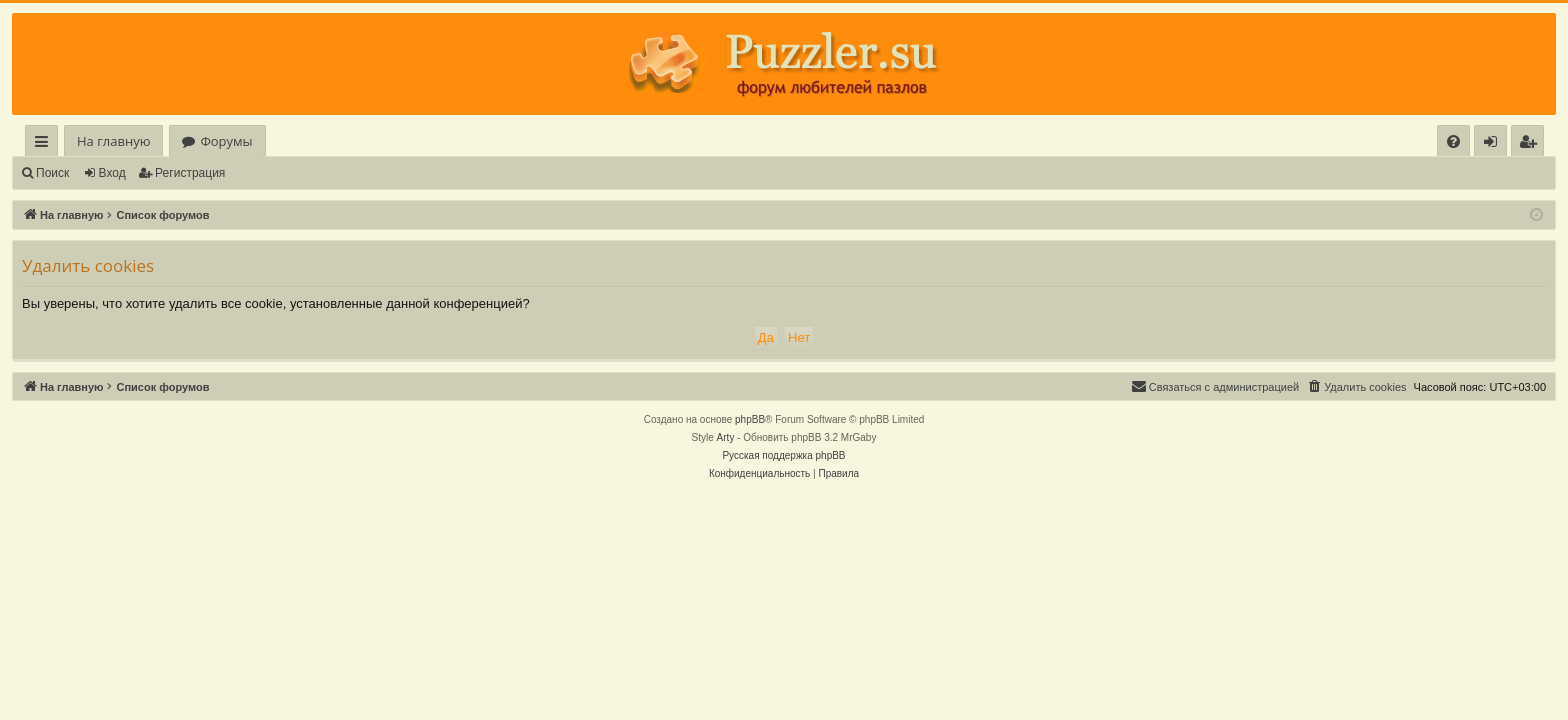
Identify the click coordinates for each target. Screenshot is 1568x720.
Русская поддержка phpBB (783, 455)
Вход (112, 173)
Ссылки (45, 144)
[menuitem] (1453, 141)
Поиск (52, 173)
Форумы (226, 141)
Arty (726, 437)
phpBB (750, 419)
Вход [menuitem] (1494, 144)
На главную (113, 141)
